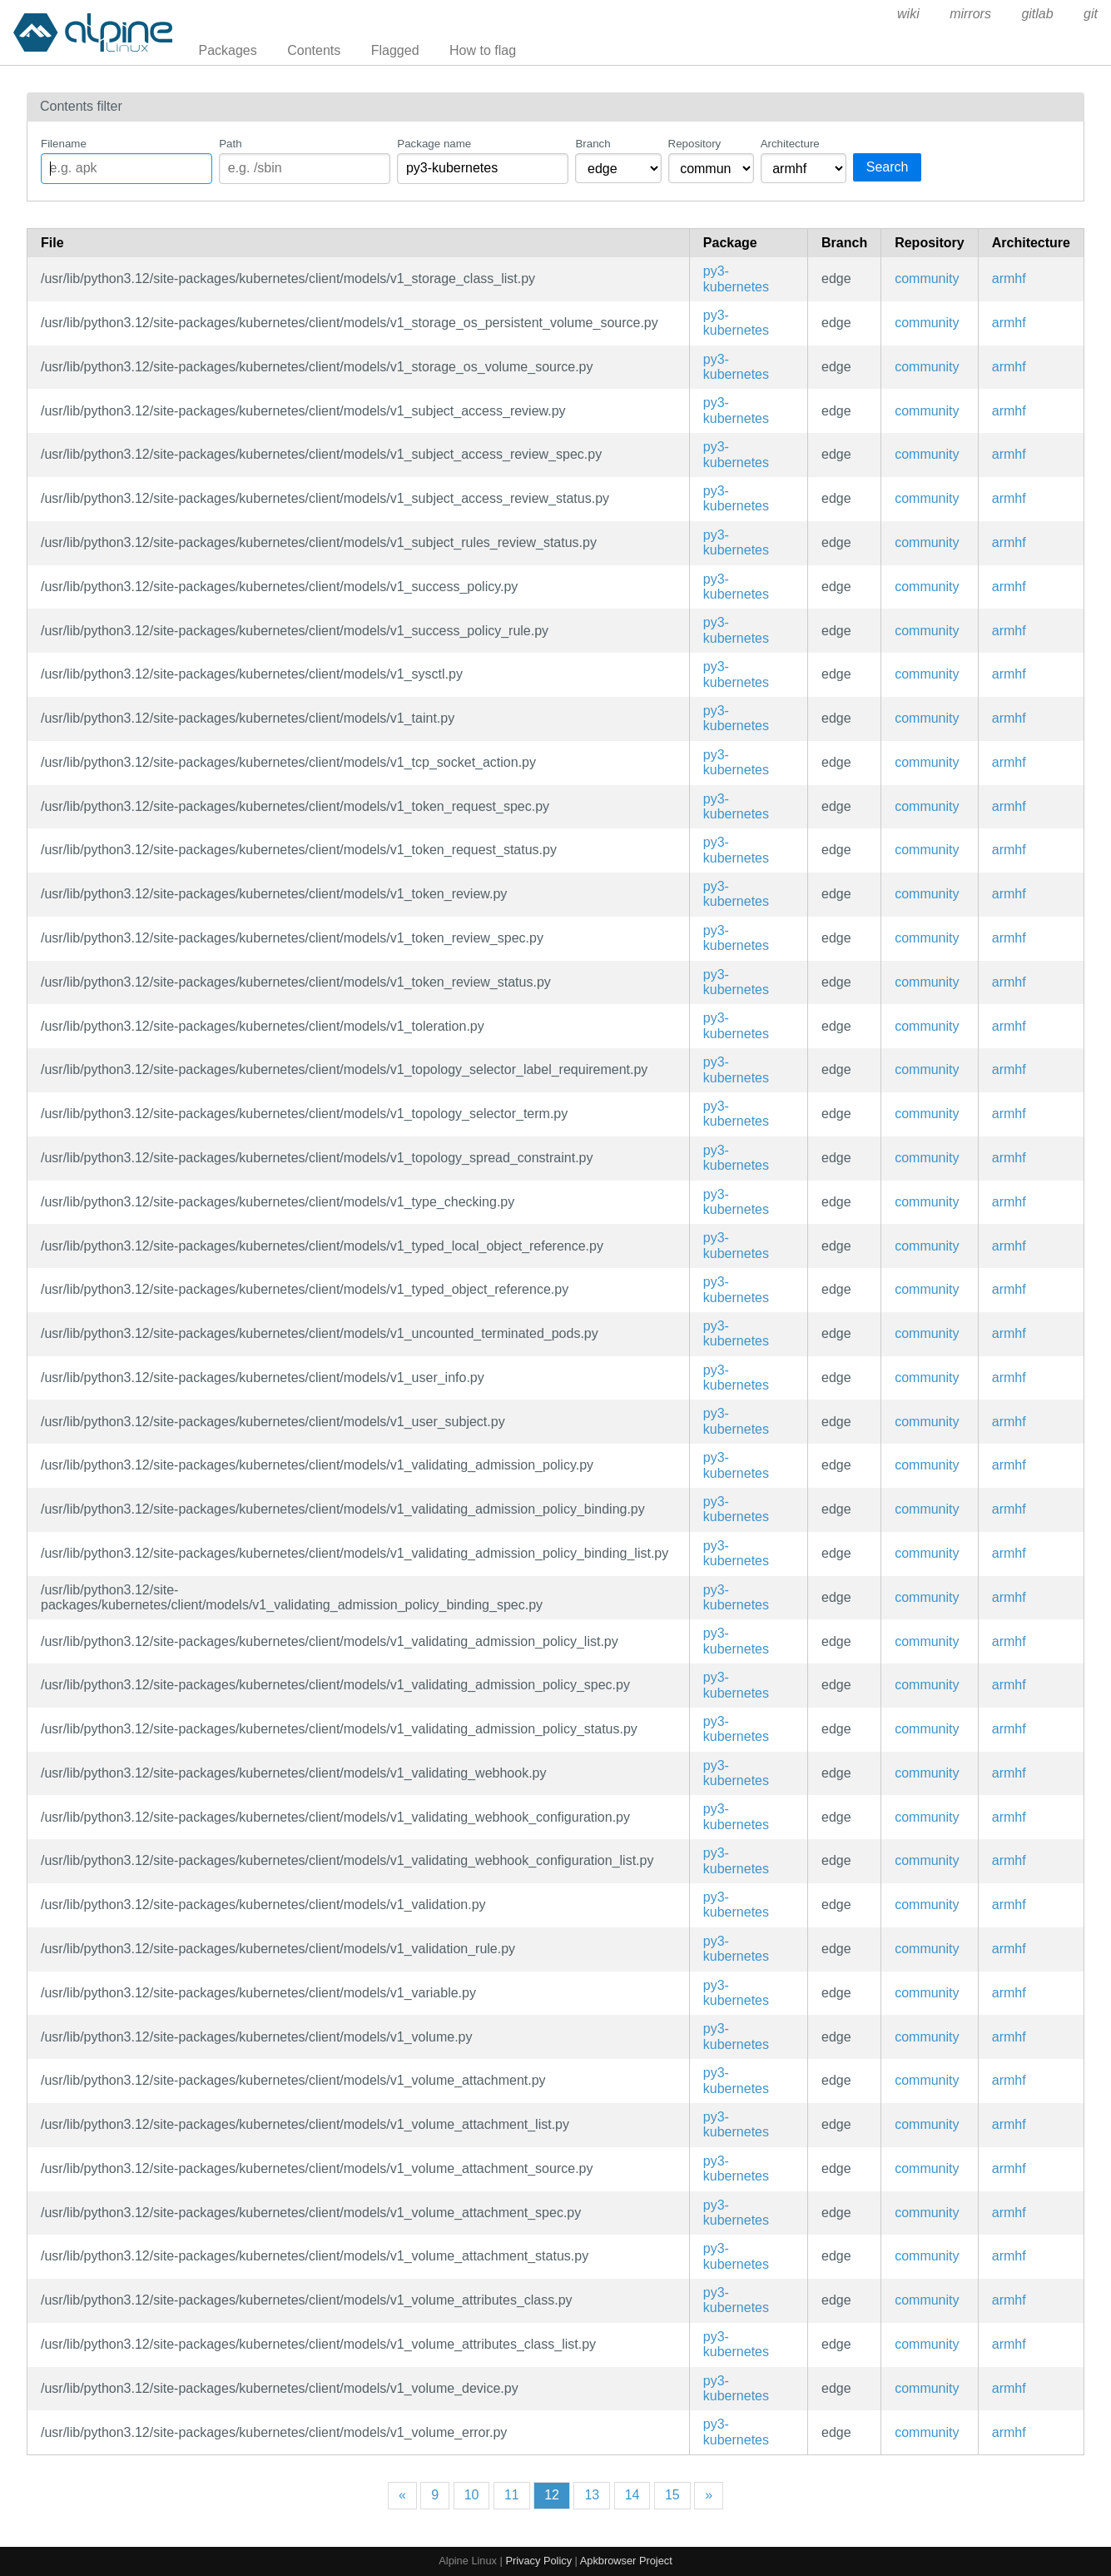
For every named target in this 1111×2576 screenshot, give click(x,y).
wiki (908, 14)
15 (672, 2495)
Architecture (790, 143)
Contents (313, 50)
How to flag (482, 50)
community (927, 278)
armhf (1009, 278)
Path (230, 143)
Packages (228, 50)
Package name (434, 143)
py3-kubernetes (736, 278)
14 (632, 2495)
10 (471, 2495)
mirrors (970, 14)
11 (511, 2495)
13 (591, 2495)
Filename (64, 143)
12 (551, 2495)
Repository (695, 143)
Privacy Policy (538, 2560)
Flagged (395, 50)
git (1091, 14)
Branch (592, 143)
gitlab (1037, 14)
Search (887, 167)
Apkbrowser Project (626, 2560)
